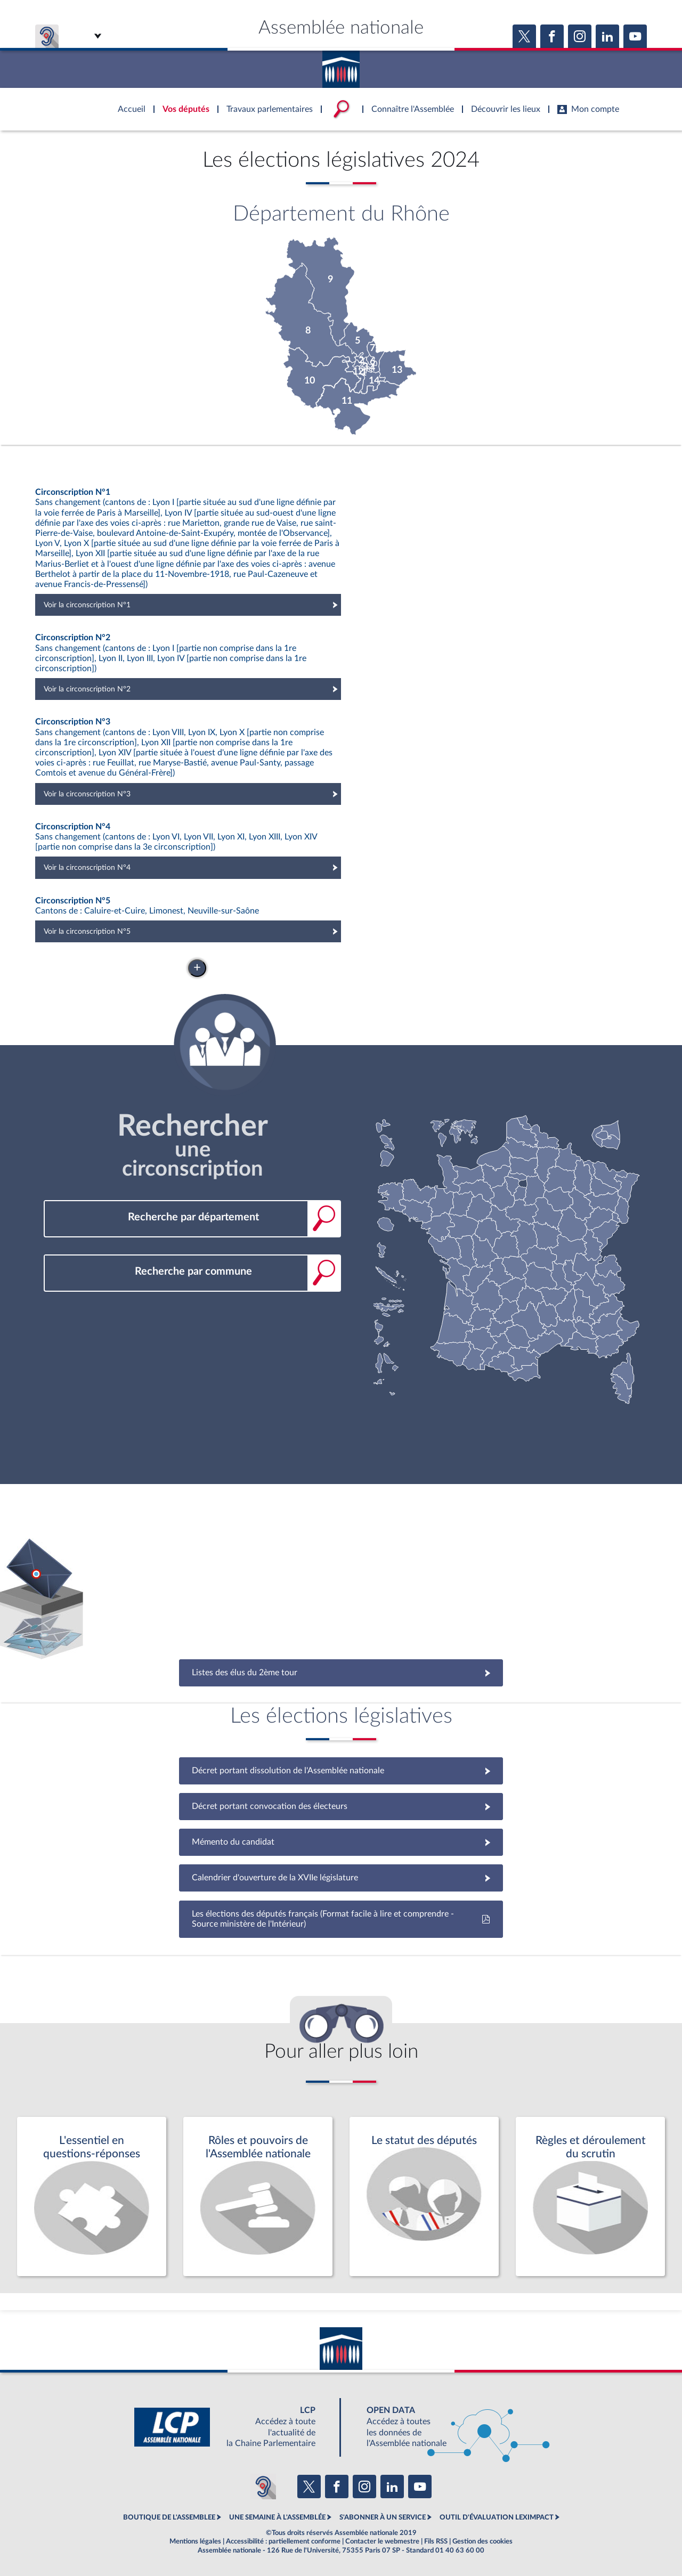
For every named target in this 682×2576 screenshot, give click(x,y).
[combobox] (192, 1217)
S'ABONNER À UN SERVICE (382, 2517)
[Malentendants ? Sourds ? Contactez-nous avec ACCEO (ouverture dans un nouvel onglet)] (263, 2486)
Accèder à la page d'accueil (341, 65)
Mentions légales (195, 2541)
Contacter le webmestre (382, 2541)
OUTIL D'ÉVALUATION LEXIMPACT (497, 2517)
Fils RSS (436, 2541)
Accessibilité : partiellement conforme (283, 2541)
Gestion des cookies (482, 2541)
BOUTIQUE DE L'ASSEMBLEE (169, 2517)
